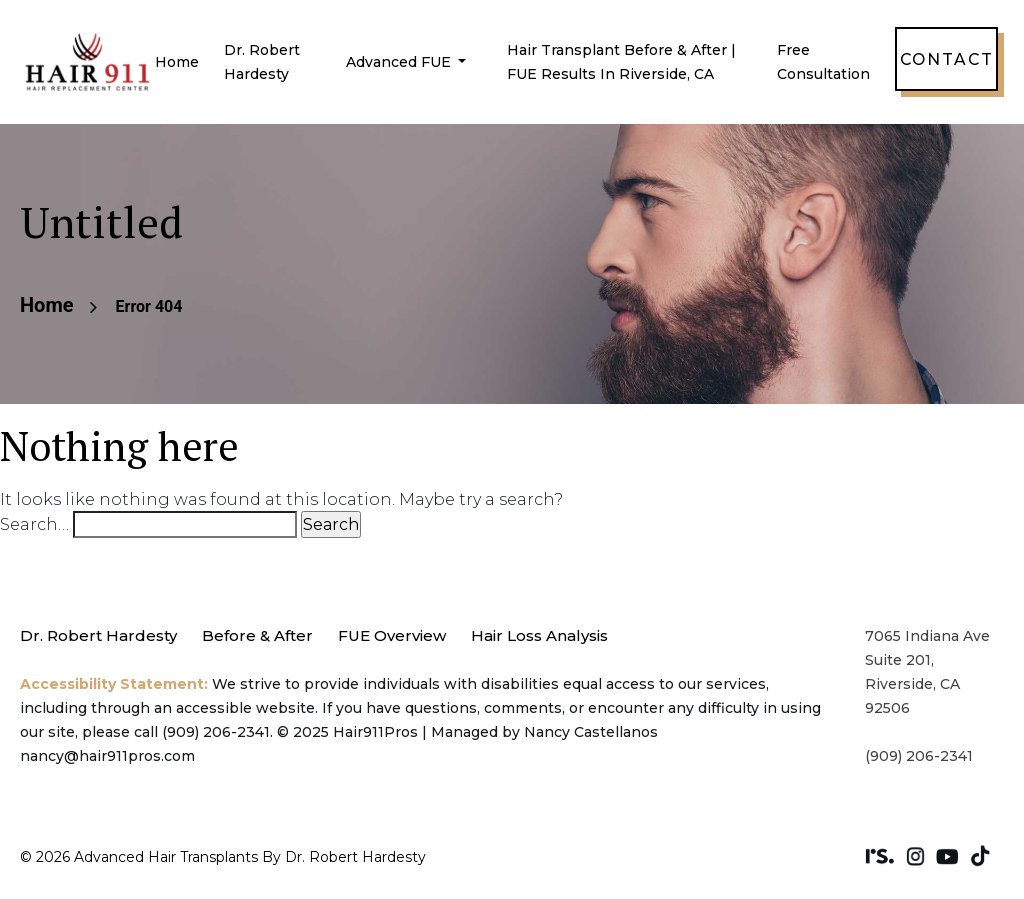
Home (177, 62)
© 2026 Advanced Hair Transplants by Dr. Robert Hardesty (223, 857)
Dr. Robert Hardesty (98, 635)
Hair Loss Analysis (539, 635)
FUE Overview (392, 635)
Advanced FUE (400, 62)
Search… (34, 524)
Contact (946, 59)
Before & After (257, 635)
